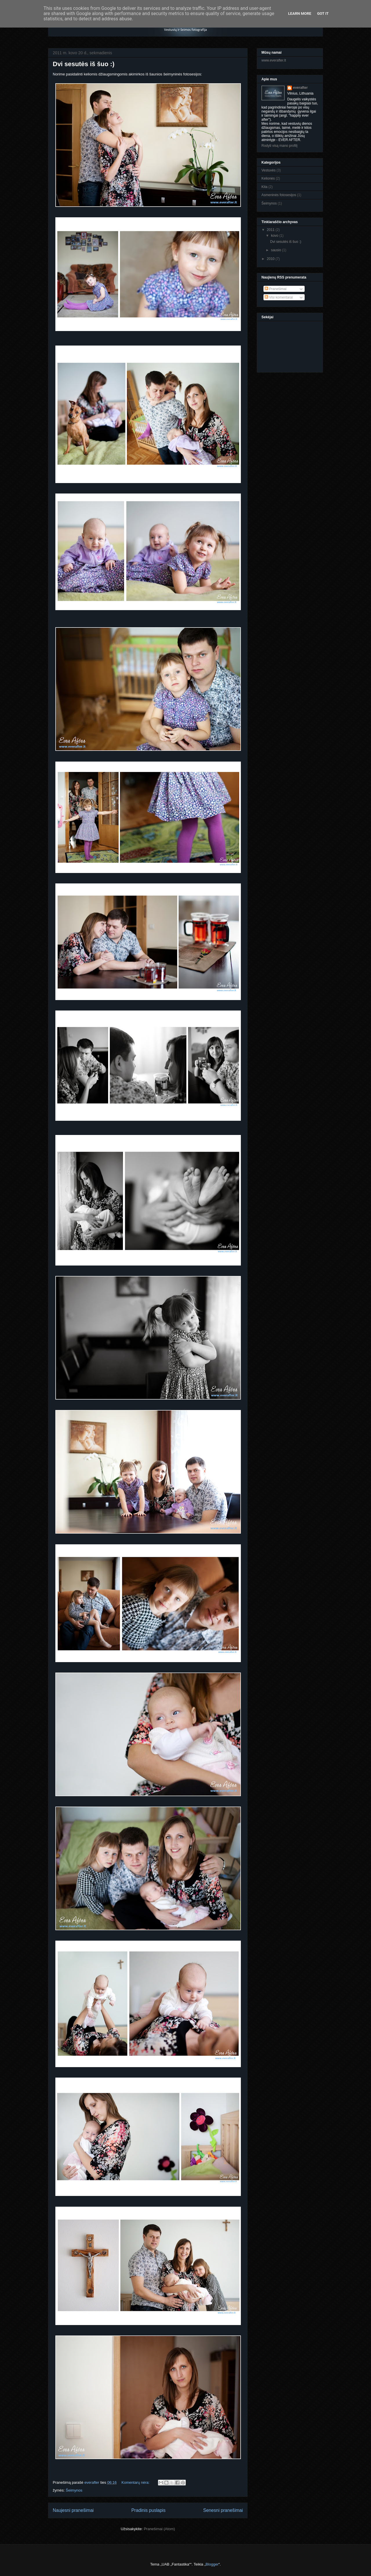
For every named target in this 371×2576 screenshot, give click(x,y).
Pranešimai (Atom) (159, 2529)
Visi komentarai (279, 297)
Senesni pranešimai (223, 2510)
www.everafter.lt (273, 60)
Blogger (212, 2564)
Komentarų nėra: (135, 2482)
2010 (271, 259)
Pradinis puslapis (148, 2510)
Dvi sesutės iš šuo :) (83, 64)
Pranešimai (275, 289)
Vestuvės (268, 170)
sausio (276, 250)
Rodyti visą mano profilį (279, 146)
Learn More (299, 13)
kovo (275, 236)
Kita (264, 187)
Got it (323, 13)
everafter (300, 88)
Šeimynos (74, 2490)
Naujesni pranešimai (73, 2510)
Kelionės (268, 178)
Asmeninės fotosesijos (278, 195)
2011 (271, 230)
